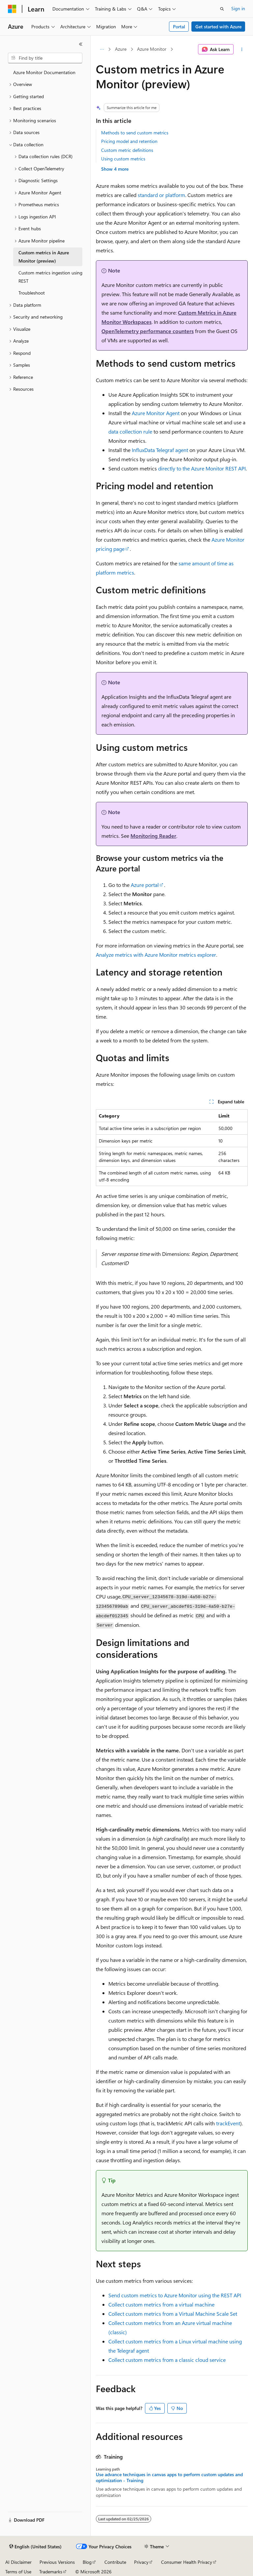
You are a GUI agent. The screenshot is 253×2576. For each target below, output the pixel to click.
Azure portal (145, 884)
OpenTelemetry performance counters (147, 330)
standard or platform (161, 194)
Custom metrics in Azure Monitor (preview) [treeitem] (43, 256)
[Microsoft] (12, 9)
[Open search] (222, 9)
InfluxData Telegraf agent (160, 449)
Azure (120, 49)
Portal (179, 26)
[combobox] (45, 58)
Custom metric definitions (127, 150)
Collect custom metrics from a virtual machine (161, 2304)
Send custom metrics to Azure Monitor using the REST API (174, 2295)
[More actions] (242, 49)
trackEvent (228, 2123)
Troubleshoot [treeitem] (31, 293)
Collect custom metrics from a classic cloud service (167, 2359)
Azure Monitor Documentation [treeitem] (44, 72)
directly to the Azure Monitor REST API (202, 468)
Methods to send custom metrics (134, 132)
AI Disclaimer (18, 2562)
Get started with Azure (218, 26)
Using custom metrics (123, 159)
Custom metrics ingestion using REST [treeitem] (50, 276)
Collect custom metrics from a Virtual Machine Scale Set (172, 2313)
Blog (87, 2562)
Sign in (238, 8)
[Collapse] (81, 44)
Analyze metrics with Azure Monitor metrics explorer (156, 954)
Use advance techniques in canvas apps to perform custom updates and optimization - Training (169, 2477)
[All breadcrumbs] (101, 49)
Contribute (115, 2562)
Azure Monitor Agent (156, 413)
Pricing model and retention (129, 141)
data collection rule (130, 431)
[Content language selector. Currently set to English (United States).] (35, 2546)
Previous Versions (57, 2562)
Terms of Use (18, 2571)
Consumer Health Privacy (186, 2562)
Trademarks (50, 2571)
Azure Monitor (151, 49)
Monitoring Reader (153, 835)
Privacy (141, 2562)
